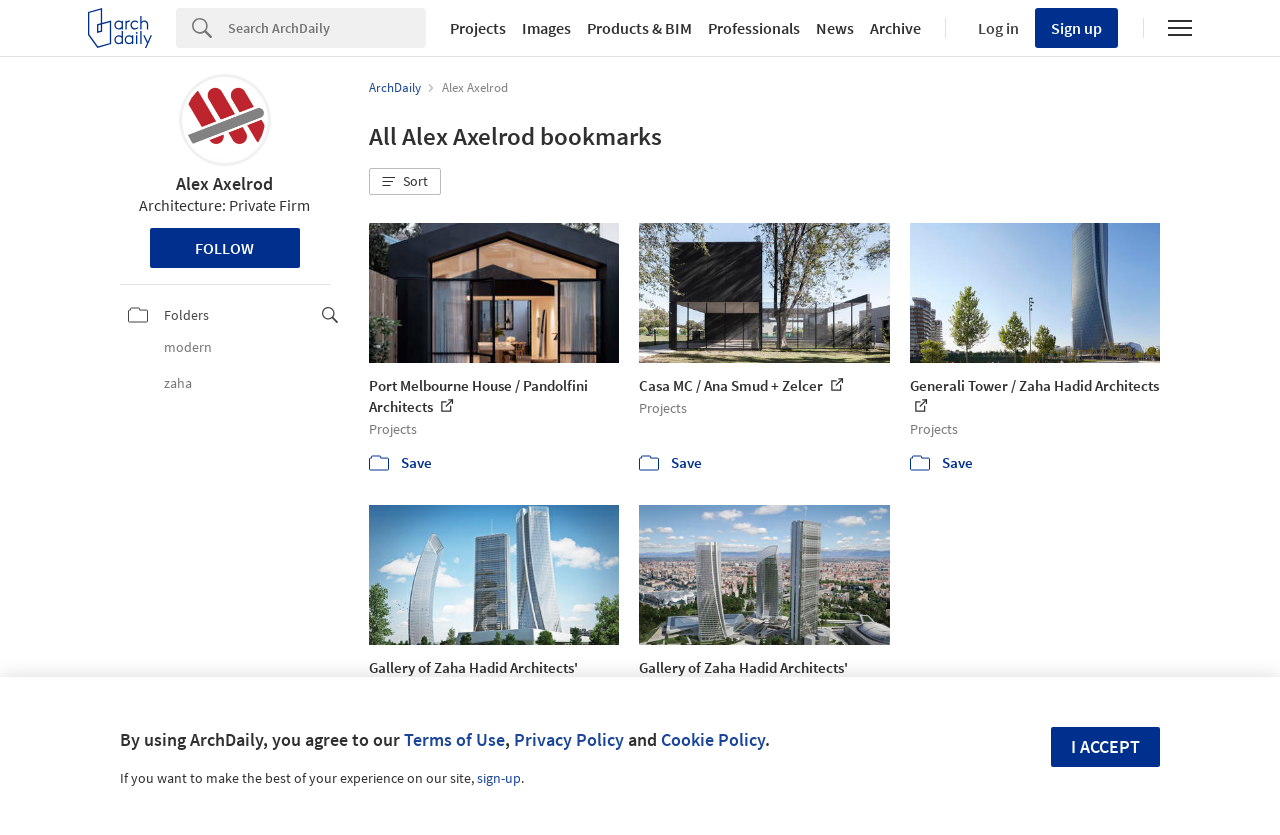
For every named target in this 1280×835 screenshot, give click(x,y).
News (835, 28)
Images (546, 28)
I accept (1105, 746)
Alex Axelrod (224, 183)
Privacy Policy (569, 739)
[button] (405, 182)
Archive (895, 28)
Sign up (1076, 28)
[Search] (327, 28)
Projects (478, 28)
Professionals (754, 28)
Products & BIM (639, 28)
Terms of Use (454, 739)
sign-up (499, 778)
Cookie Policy (713, 739)
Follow (224, 248)
